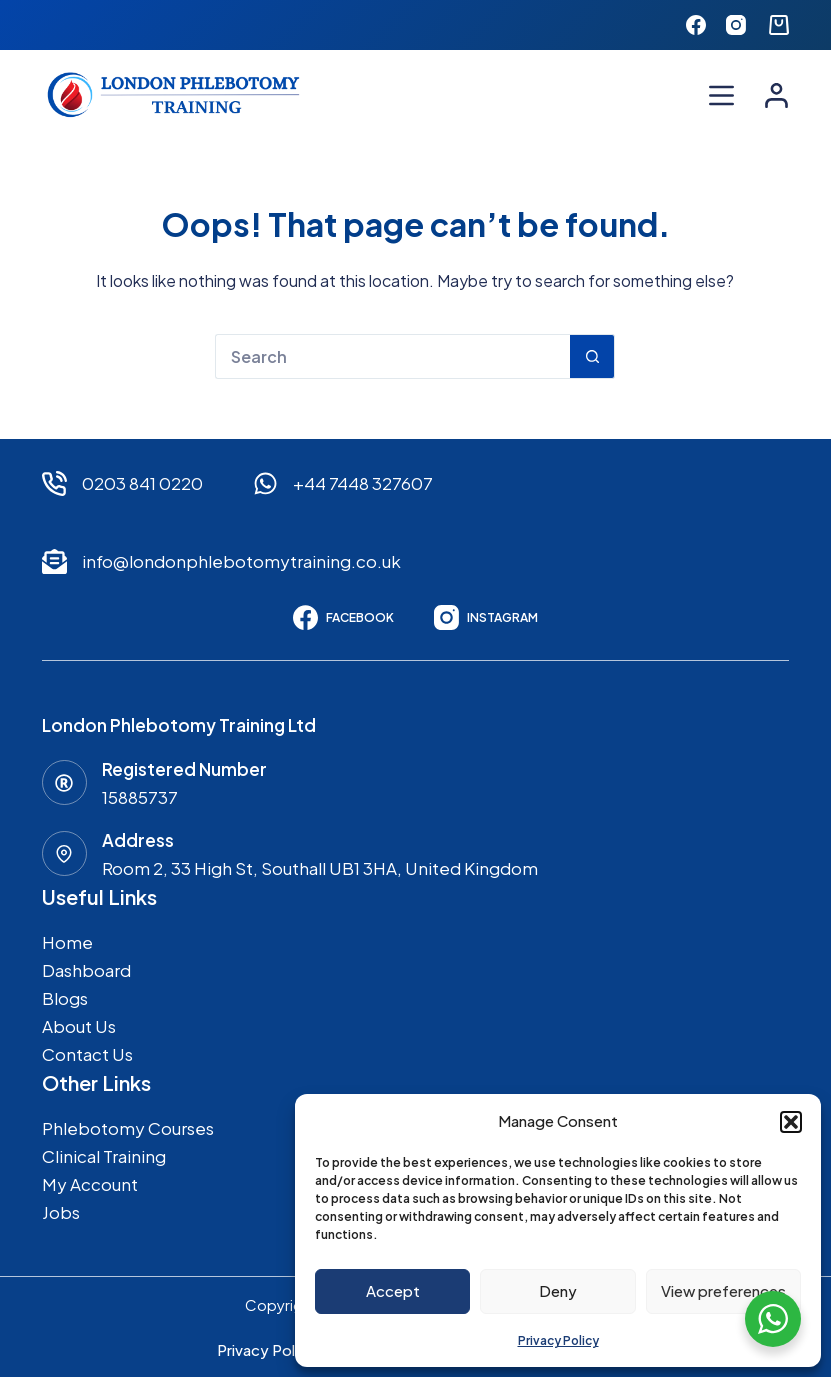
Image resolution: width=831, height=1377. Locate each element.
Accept (393, 1290)
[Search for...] (392, 356)
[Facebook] (696, 25)
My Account (90, 1184)
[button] (791, 1122)
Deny (558, 1290)
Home (67, 942)
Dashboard (86, 970)
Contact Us (87, 1054)
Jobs (61, 1212)
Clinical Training (104, 1156)
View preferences (723, 1290)
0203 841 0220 (142, 483)
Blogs (65, 998)
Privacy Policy (558, 1340)
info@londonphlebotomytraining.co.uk (241, 561)
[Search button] (592, 356)
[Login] (776, 95)
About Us (79, 1026)
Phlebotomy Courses (128, 1128)
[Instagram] (736, 25)
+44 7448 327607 (363, 483)
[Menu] (721, 95)
